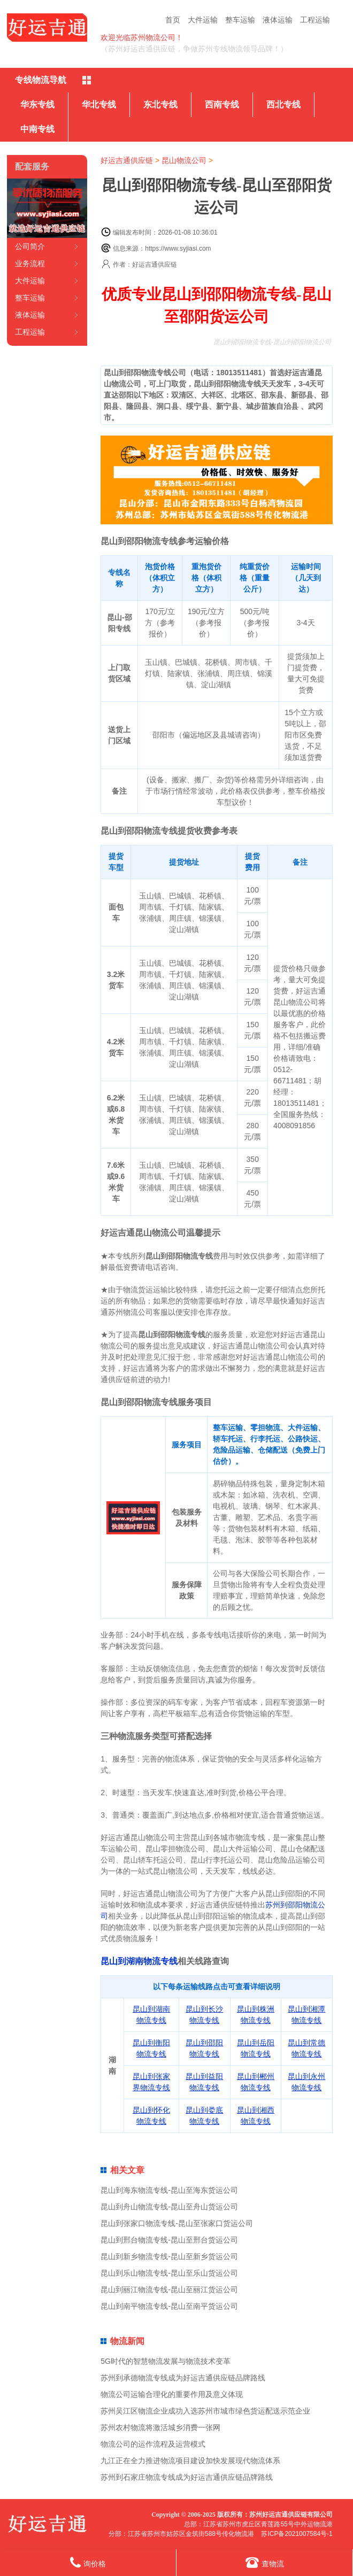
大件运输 (203, 19)
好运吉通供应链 (127, 160)
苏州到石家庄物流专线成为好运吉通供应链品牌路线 (187, 2477)
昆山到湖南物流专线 (139, 1961)
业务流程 (30, 263)
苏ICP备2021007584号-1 (296, 2534)
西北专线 (283, 104)
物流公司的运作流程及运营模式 (153, 2444)
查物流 (264, 2562)
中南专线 (37, 129)
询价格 (88, 2562)
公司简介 (30, 246)
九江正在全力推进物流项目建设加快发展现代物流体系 (190, 2460)
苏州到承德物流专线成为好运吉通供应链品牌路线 (183, 2377)
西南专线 (222, 104)
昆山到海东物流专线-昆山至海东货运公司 (169, 2190)
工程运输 (315, 19)
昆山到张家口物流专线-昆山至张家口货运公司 (177, 2223)
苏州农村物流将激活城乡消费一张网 (160, 2427)
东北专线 (160, 104)
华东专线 (37, 104)
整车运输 (240, 19)
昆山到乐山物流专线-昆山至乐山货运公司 (169, 2273)
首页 (172, 19)
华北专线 (99, 104)
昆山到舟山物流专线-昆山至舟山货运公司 (169, 2206)
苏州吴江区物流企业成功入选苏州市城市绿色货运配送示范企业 (205, 2411)
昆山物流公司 (184, 160)
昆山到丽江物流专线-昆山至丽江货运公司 (169, 2289)
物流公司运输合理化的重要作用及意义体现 (172, 2394)
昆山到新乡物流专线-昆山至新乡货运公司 (169, 2256)
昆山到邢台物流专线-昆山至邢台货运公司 (169, 2240)
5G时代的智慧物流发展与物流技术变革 (166, 2361)
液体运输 (278, 19)
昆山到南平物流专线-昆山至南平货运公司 (169, 2306)
